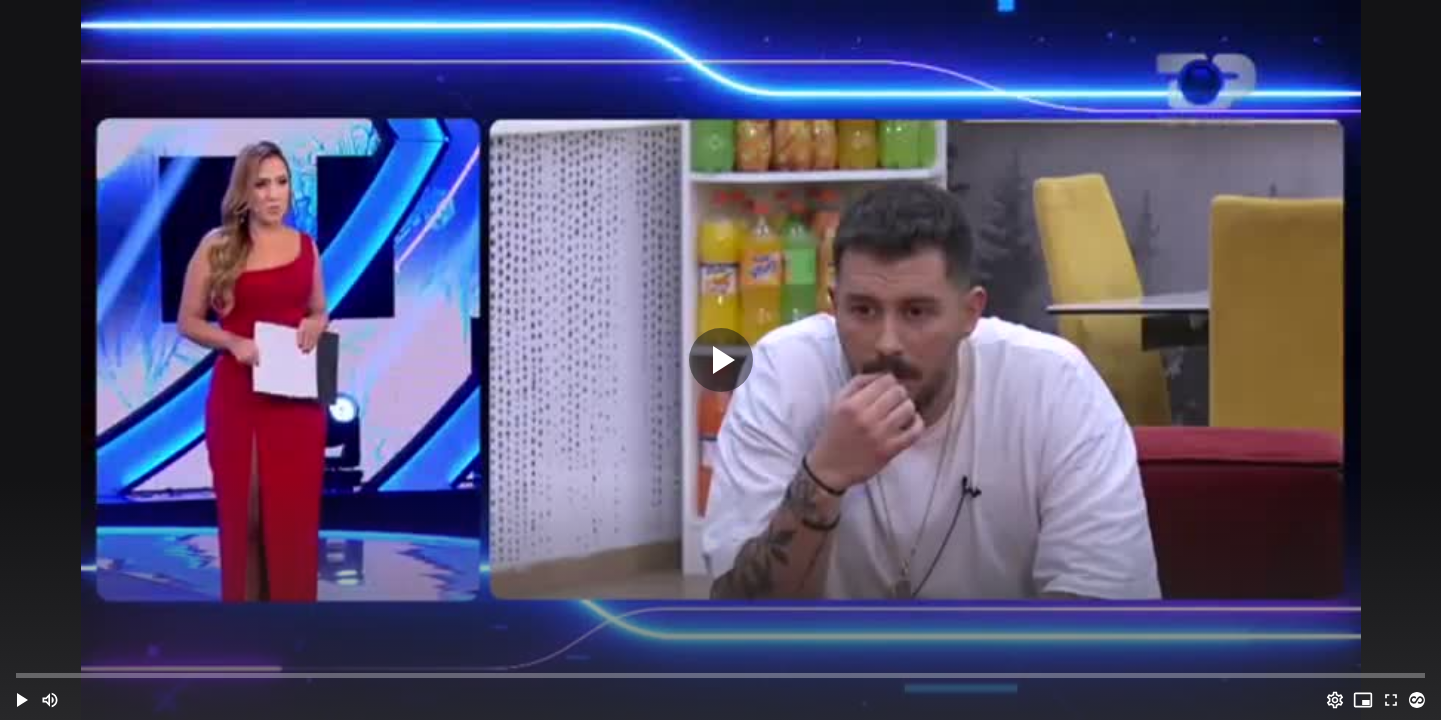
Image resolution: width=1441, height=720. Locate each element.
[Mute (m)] (50, 700)
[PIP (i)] (1363, 700)
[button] (22, 700)
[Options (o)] (1335, 700)
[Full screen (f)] (1391, 700)
